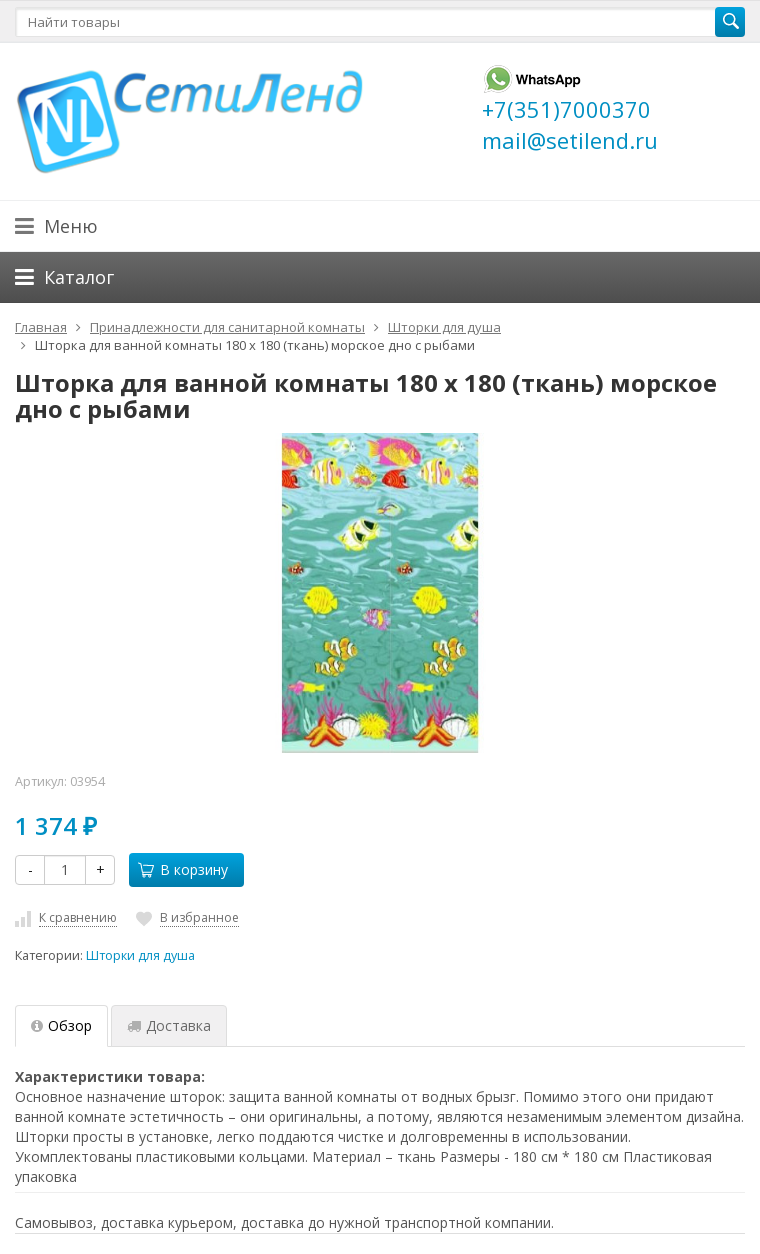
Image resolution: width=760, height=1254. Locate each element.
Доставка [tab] (169, 1025)
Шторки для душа (140, 955)
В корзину (183, 869)
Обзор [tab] (61, 1025)
